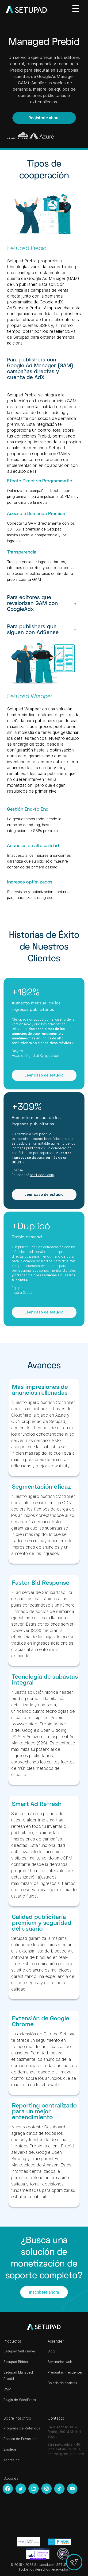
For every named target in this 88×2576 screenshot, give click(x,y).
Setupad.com (44, 2565)
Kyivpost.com (50, 1056)
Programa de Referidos (22, 2428)
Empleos (10, 2449)
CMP (7, 2389)
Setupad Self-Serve (19, 2351)
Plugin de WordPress (20, 2400)
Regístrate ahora (44, 117)
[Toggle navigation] (75, 8)
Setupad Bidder (16, 2362)
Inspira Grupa (22, 1292)
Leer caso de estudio (44, 1075)
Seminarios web (60, 2362)
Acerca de (12, 2460)
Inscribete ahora (44, 2292)
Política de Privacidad (21, 2439)
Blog (51, 2351)
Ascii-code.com (42, 1175)
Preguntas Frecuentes (65, 2372)
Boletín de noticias (62, 2383)
